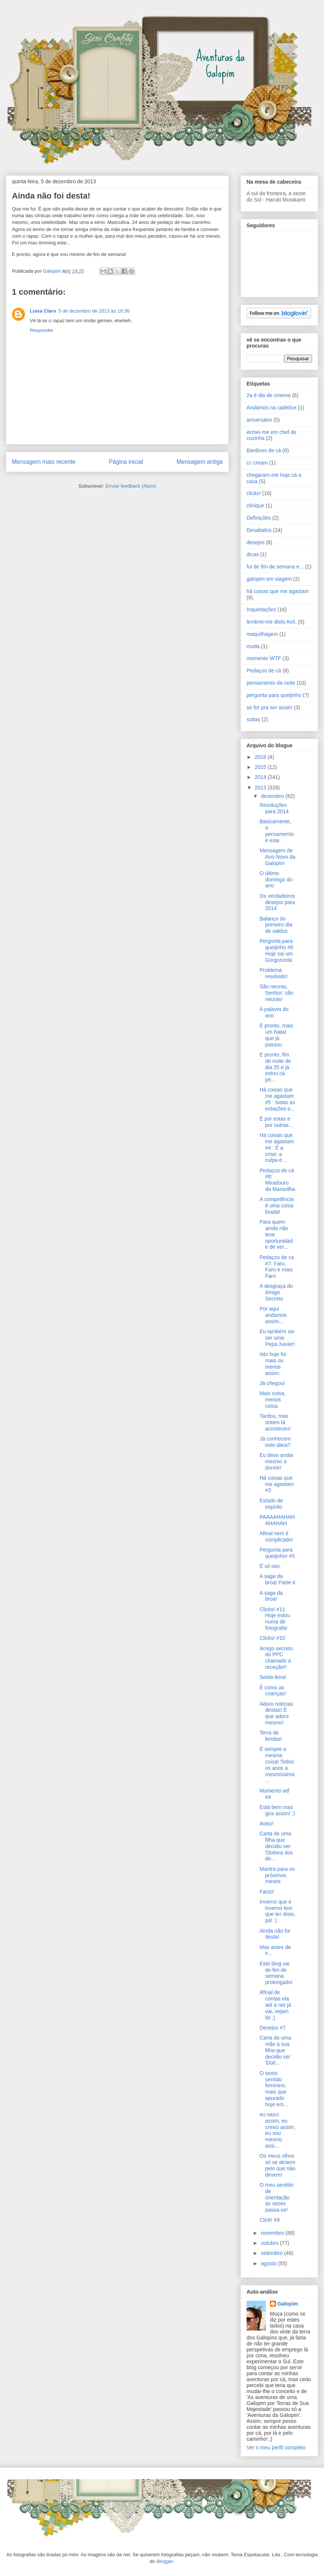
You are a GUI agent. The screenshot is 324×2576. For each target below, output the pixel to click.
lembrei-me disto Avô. (271, 622)
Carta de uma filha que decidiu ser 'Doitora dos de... (276, 1846)
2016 (261, 757)
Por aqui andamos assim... (273, 1315)
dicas (253, 554)
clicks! (254, 493)
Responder (42, 330)
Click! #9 (270, 2220)
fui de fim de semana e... (275, 567)
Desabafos (259, 530)
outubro (270, 2243)
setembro (272, 2253)
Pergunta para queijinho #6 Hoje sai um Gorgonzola (276, 950)
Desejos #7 (273, 2028)
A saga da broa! (271, 1596)
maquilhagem (262, 634)
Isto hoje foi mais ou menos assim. (273, 1363)
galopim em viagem (269, 579)
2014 (261, 777)
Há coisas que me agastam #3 (277, 1484)
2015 (261, 767)
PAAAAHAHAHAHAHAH (277, 1520)
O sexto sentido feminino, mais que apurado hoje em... (274, 2088)
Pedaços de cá (264, 671)
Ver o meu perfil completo (276, 2447)
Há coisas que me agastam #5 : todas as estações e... (277, 1099)
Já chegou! (272, 1383)
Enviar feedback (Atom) (131, 486)
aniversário (259, 420)
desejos (255, 542)
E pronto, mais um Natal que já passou (276, 1035)
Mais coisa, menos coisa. (273, 1399)
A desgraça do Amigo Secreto (276, 1292)
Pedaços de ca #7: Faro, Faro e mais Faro (277, 1266)
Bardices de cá (264, 450)
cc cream (257, 463)
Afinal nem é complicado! (276, 1536)
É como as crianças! (273, 1691)
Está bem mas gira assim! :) (277, 1810)
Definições (259, 518)
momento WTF (264, 658)
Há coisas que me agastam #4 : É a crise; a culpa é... (277, 1147)
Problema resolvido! (274, 973)
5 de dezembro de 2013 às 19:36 (94, 311)
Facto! (267, 1892)
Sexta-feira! (273, 1677)
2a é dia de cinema (268, 395)
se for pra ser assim (269, 707)
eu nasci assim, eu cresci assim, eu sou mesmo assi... (277, 2130)
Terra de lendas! (271, 1736)
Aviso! (267, 1823)
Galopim (287, 2304)
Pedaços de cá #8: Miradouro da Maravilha (277, 1179)
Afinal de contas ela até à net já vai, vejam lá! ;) (275, 2004)
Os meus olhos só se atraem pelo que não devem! (277, 2165)
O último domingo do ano (276, 879)
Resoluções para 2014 (274, 808)
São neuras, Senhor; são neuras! (276, 992)
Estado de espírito (271, 1504)
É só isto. (270, 1566)
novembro (273, 2233)
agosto (269, 2263)
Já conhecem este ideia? (275, 1442)
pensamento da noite (271, 683)
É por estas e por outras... (276, 1122)
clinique (255, 505)
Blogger (164, 2561)
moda (253, 646)
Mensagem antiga (200, 462)
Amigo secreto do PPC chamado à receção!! (276, 1657)
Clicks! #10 (272, 1638)
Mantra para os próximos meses (277, 1875)
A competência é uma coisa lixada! (277, 1205)
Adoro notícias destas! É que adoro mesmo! (276, 1713)
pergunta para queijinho (274, 695)
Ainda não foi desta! (275, 1934)
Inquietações (261, 609)
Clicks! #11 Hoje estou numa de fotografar (275, 1618)
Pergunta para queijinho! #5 (277, 1553)
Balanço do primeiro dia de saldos (276, 925)
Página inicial (126, 462)
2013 (261, 787)
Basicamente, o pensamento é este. (277, 830)
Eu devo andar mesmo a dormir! (276, 1461)
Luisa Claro (43, 311)
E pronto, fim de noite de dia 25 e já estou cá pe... (275, 1067)
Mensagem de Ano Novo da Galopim (277, 856)
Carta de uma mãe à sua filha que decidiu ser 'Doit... (275, 2050)
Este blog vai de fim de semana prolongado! (276, 1973)
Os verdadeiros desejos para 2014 (277, 902)
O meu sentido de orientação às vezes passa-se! (276, 2197)
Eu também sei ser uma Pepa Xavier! (277, 1337)
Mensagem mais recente (44, 462)
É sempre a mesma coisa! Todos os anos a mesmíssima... (277, 1764)
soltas (253, 719)
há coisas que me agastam (278, 591)
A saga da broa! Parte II (277, 1579)
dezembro (273, 796)
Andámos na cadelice (271, 408)
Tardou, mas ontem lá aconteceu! (275, 1422)
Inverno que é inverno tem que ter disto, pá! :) (277, 1911)
